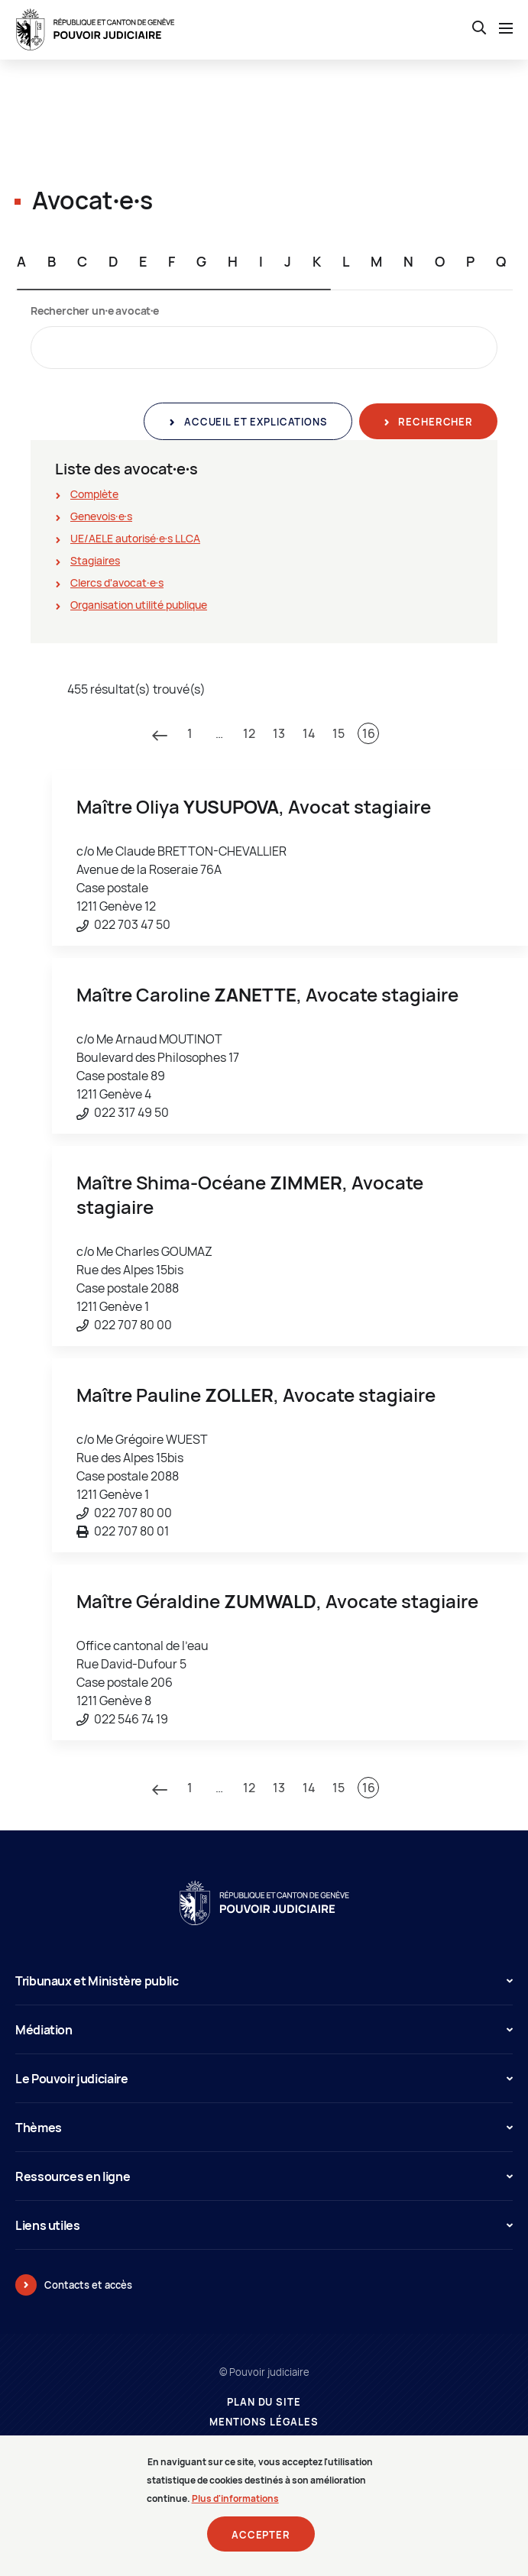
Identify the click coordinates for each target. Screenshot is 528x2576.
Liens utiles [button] (264, 2225)
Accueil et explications (253, 422)
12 (249, 733)
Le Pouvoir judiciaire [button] (264, 2078)
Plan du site (263, 2402)
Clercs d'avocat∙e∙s (117, 582)
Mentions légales (264, 2422)
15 (338, 733)
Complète (94, 494)
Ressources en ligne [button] (264, 2176)
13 (279, 733)
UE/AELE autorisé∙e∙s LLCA (135, 538)
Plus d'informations (235, 2498)
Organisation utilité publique (138, 604)
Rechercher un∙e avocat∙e (95, 310)
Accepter (261, 2535)
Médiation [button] (264, 2029)
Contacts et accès (88, 2285)
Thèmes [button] (264, 2127)
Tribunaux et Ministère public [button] (264, 1980)
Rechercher (434, 422)
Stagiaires (95, 560)
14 (309, 733)
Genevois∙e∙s (101, 516)
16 (368, 733)
